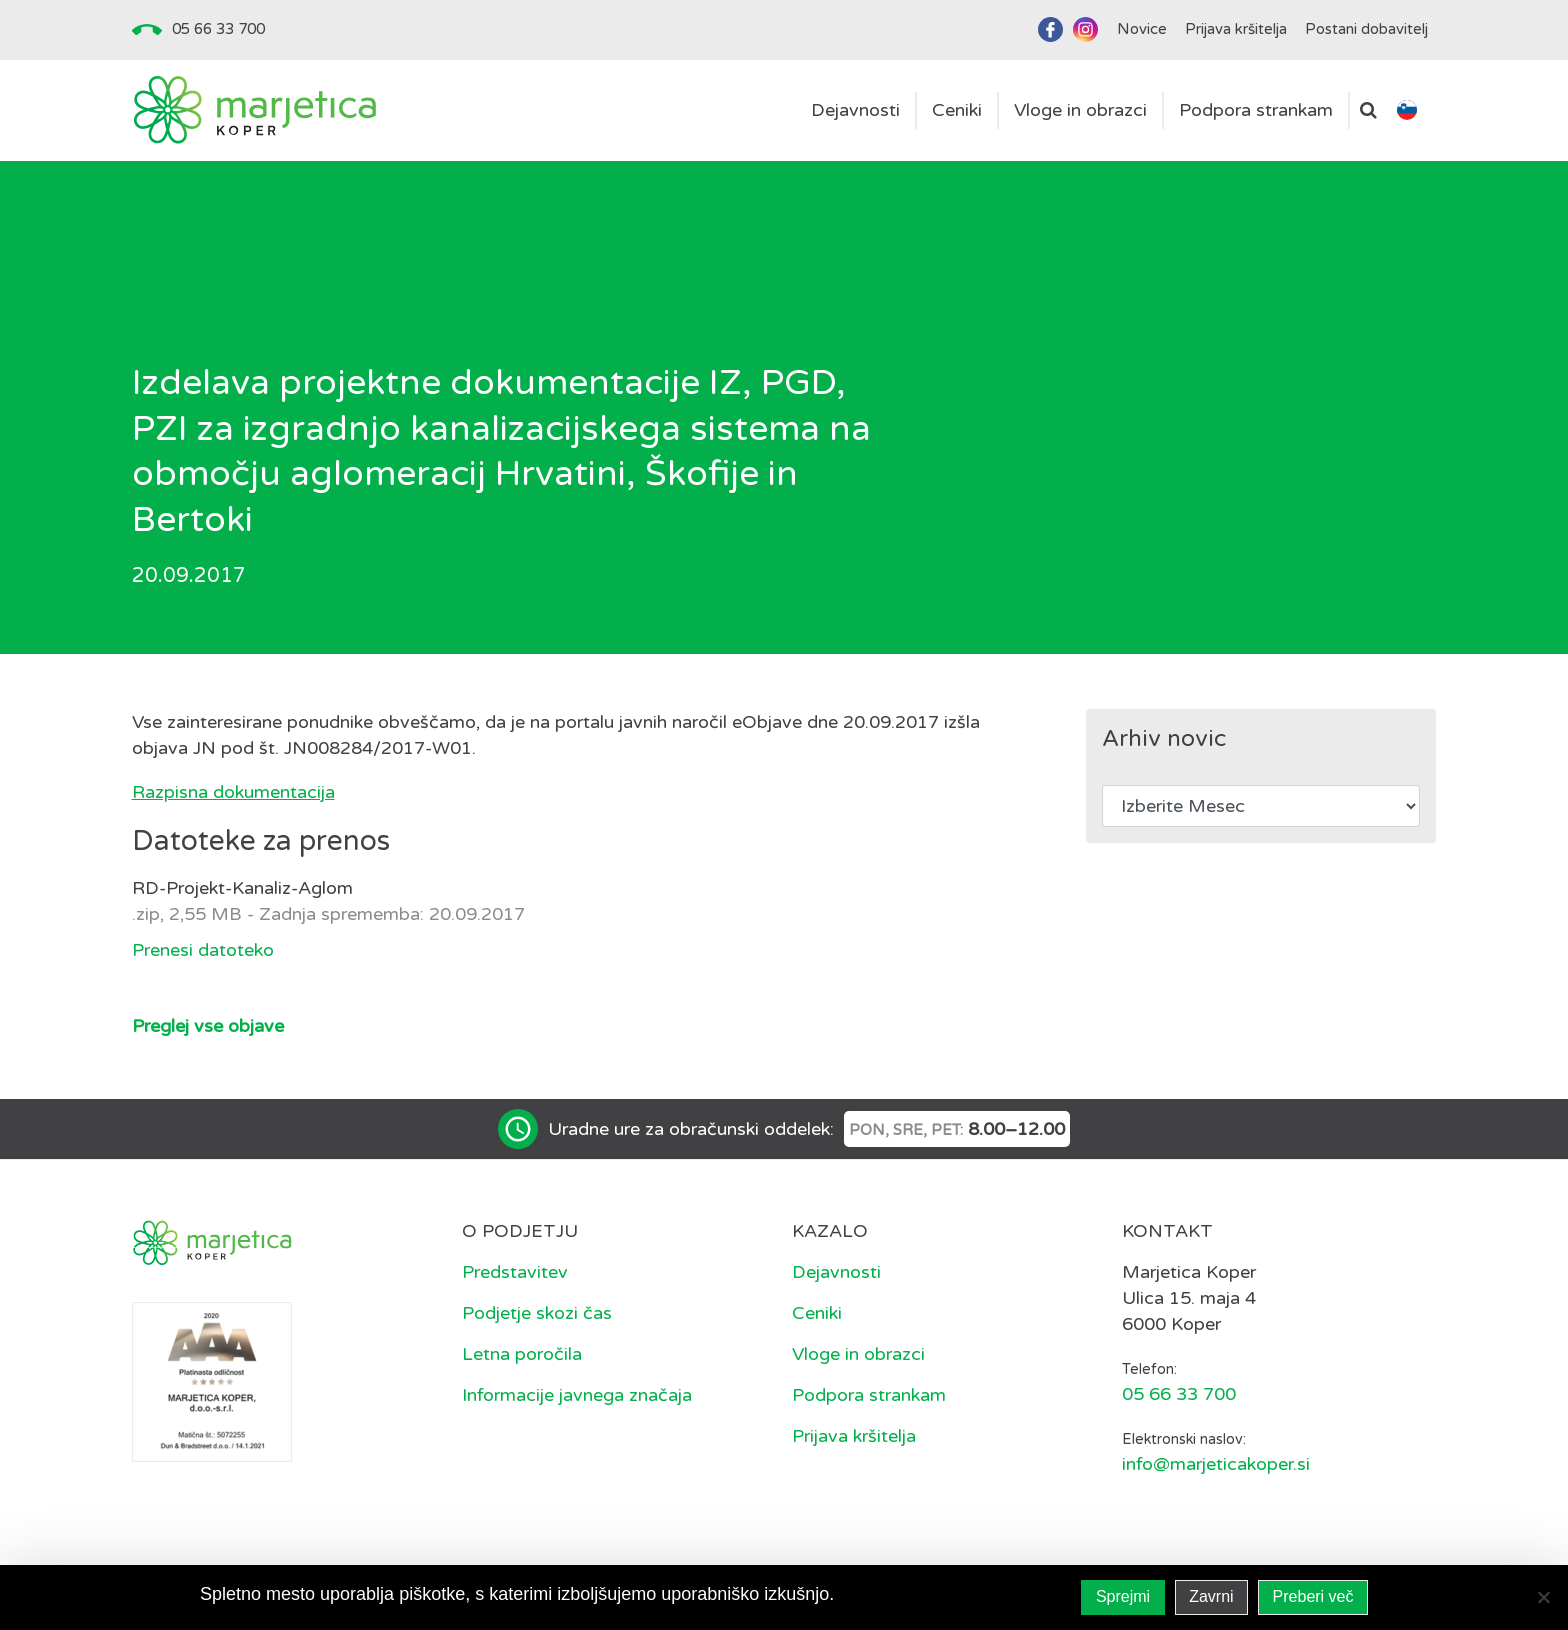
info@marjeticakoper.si (1216, 1464)
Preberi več (1313, 1596)
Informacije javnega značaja (577, 1395)
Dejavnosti (836, 1272)
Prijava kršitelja (854, 1436)
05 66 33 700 (218, 29)
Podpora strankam (869, 1395)
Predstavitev (515, 1272)
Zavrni (1211, 1596)
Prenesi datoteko (203, 950)
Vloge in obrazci (858, 1354)
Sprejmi (1123, 1596)
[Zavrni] (1543, 1597)
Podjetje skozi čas (537, 1313)
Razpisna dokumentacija (233, 792)
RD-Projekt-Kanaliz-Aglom (242, 888)
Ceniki (817, 1313)
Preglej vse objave (208, 1026)
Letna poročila (522, 1354)
